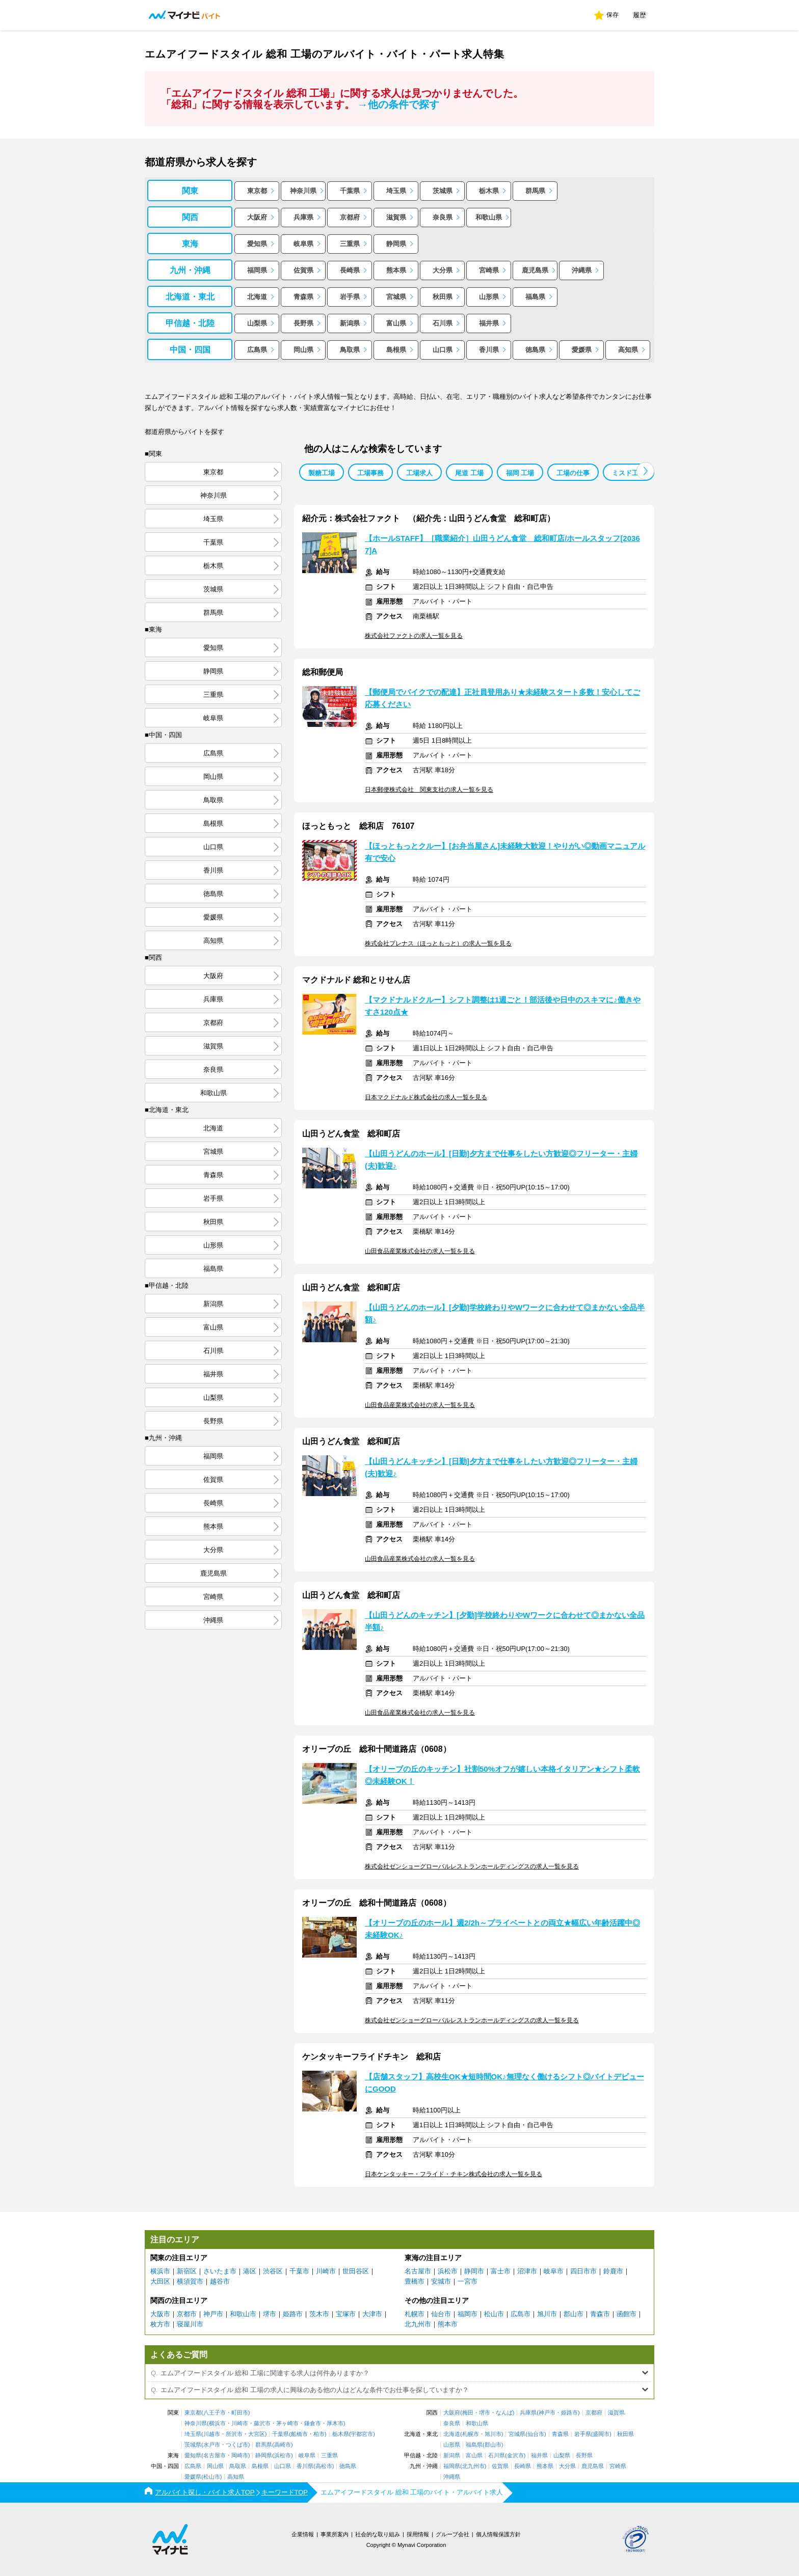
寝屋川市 (190, 2324)
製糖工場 (321, 473)
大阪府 (257, 217)
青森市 (600, 2314)
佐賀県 (303, 270)
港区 (249, 2271)
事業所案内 (335, 2534)
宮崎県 (489, 270)
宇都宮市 (362, 2434)
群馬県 (535, 191)
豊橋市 (414, 2281)
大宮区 (256, 2434)
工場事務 (370, 473)
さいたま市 (219, 2271)
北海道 (257, 297)
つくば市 (237, 2445)
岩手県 (350, 297)
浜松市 (448, 2271)
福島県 (535, 297)
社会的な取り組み (377, 2534)
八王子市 (214, 2413)
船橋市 (299, 2434)
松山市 (494, 2314)
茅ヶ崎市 (287, 2423)
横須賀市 (190, 2281)
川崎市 (326, 2271)
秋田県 (442, 297)
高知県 (628, 350)
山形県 (489, 297)
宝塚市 (346, 2314)
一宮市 (467, 2281)
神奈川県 (303, 191)
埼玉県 (396, 191)
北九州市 (418, 2324)
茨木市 (319, 2314)
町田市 (239, 2413)
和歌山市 (243, 2314)
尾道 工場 (469, 473)
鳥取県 (350, 350)
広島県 (257, 350)
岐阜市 (554, 2271)
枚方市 (160, 2324)
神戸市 (213, 2314)
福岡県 (257, 270)
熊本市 (448, 2324)
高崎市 (282, 2445)
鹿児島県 (535, 270)
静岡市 (474, 2271)
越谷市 (220, 2281)
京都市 (187, 2314)
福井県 (489, 323)
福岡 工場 (520, 473)
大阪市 (160, 2314)
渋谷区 (273, 2271)
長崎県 (350, 270)
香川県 (489, 350)
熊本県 (396, 270)
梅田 (467, 2413)
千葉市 (299, 2271)
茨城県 (442, 191)
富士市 (501, 2271)
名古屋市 (418, 2271)
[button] (645, 471)
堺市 (269, 2314)
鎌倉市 (312, 2423)
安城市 (441, 2281)
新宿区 (187, 2271)
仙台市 (441, 2314)
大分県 (442, 270)
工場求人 (419, 473)
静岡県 (396, 244)
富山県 (396, 323)
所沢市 (234, 2434)
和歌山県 (488, 217)
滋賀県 (396, 217)
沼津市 (527, 2271)
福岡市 (467, 2314)
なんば (504, 2413)
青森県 (303, 297)
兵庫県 (303, 217)
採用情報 (418, 2534)
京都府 (350, 217)
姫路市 (293, 2314)
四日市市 (583, 2271)
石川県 (442, 323)
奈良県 (442, 217)
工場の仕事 (573, 473)
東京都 (257, 191)
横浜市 (160, 2271)
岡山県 (303, 350)
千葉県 (350, 191)
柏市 (319, 2434)
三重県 (350, 244)
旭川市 (547, 2314)
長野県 (303, 323)
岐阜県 (303, 244)
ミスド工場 (628, 473)
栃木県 (489, 191)
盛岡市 (601, 2434)
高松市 (323, 2466)
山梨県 (257, 323)
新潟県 (350, 323)
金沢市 (515, 2455)
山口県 (442, 350)
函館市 (626, 2314)
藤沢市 (262, 2423)
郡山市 (573, 2314)
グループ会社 (452, 2534)
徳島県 (535, 350)
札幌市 (414, 2314)
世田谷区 (355, 2271)
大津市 (372, 2314)
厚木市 (335, 2423)
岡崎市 (239, 2455)
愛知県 (257, 244)
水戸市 (211, 2445)
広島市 (520, 2314)
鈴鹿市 (613, 2271)
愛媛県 (582, 350)
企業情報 (302, 2534)
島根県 (396, 350)
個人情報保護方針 (498, 2534)
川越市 (211, 2434)
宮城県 (396, 297)
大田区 (160, 2281)
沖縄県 (582, 270)
